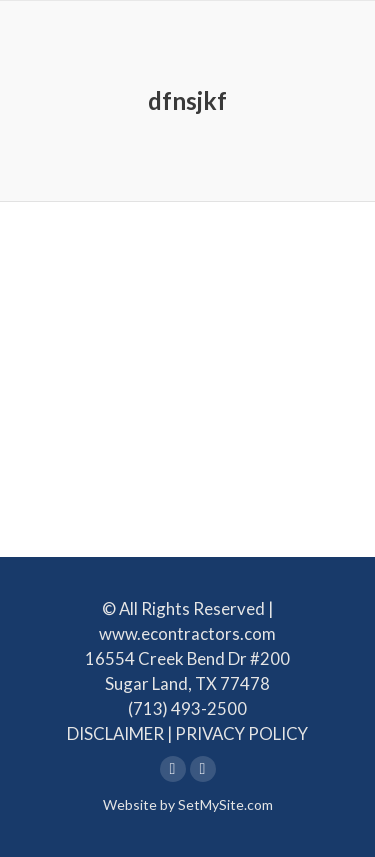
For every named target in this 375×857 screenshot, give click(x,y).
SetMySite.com (225, 804)
